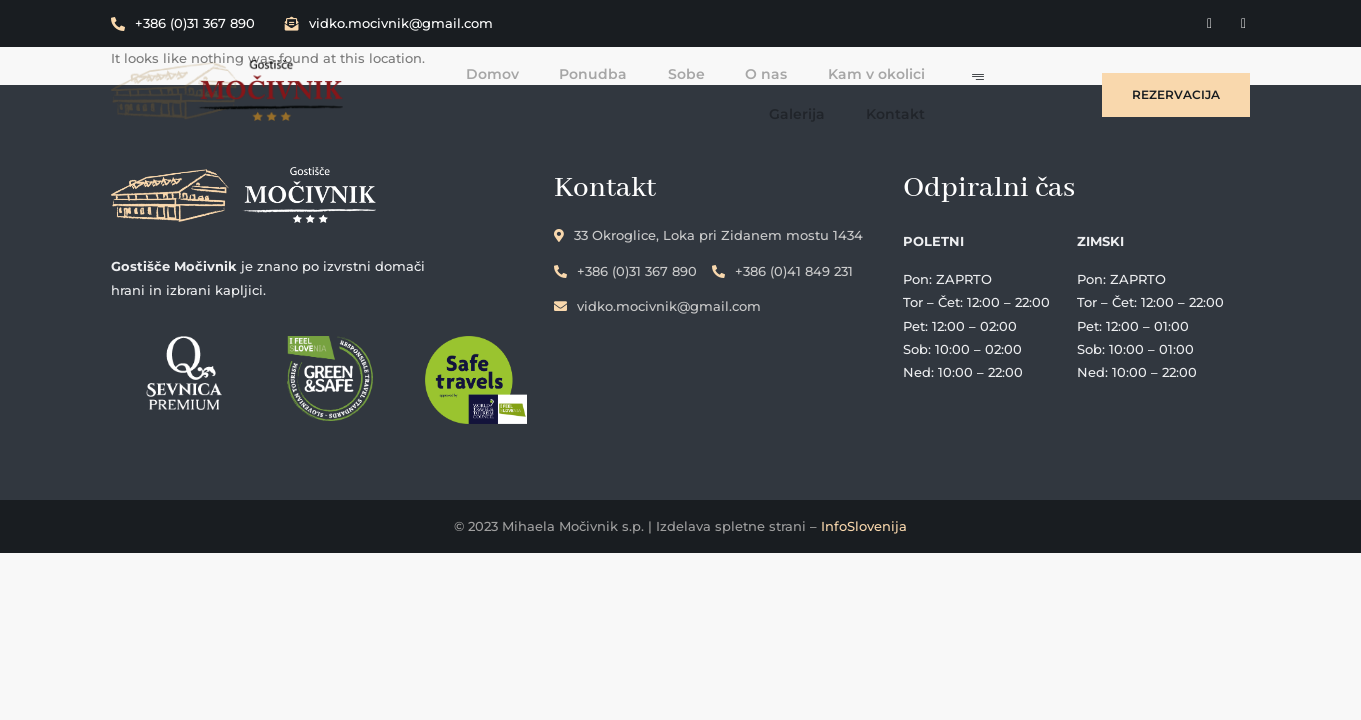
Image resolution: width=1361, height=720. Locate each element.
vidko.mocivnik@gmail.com (389, 23)
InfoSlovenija (864, 528)
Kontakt (930, 113)
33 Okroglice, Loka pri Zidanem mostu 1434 (720, 234)
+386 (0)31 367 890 (183, 23)
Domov (433, 73)
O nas (706, 73)
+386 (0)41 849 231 (794, 269)
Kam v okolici (815, 73)
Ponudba (534, 73)
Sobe (626, 73)
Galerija (932, 73)
